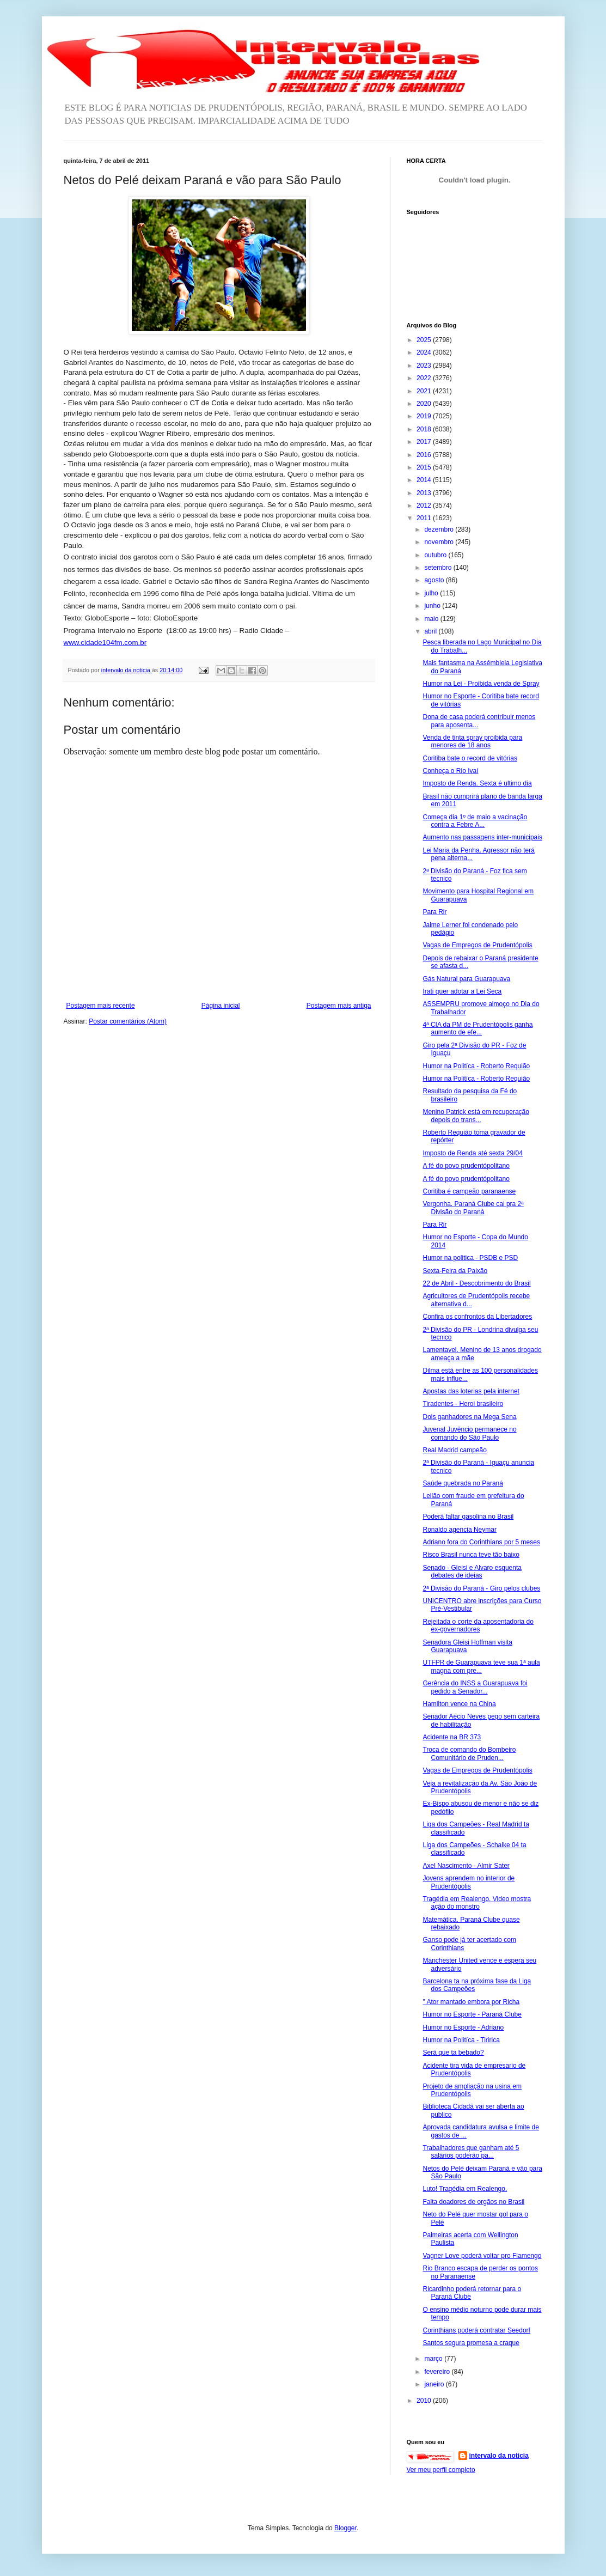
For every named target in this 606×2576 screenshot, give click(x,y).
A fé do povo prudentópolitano (466, 1166)
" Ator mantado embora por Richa (471, 2002)
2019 (425, 416)
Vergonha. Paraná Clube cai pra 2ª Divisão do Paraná (473, 1207)
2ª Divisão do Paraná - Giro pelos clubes (481, 1588)
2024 (425, 352)
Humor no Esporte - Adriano (463, 2027)
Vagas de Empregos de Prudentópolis (477, 945)
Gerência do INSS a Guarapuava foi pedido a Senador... (475, 1687)
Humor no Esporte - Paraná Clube (472, 2014)
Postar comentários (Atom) (128, 1021)
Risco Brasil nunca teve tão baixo (471, 1554)
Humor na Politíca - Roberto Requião (476, 1066)
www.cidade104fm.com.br (105, 642)
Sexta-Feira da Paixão (455, 1271)
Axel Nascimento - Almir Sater (466, 1865)
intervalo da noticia (126, 670)
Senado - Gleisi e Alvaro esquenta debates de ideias (472, 1571)
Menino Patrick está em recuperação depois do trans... (476, 1115)
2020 (425, 403)
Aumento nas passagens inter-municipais (482, 837)
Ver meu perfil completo (441, 2470)
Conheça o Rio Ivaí (450, 771)
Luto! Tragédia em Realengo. (465, 2189)
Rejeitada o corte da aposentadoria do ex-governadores (478, 1625)
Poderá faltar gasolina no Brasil (468, 1516)
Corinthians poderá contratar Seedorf (476, 2330)
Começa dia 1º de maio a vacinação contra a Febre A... (475, 821)
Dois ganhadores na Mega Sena (469, 1417)
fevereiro (437, 2372)
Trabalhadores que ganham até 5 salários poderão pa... (471, 2151)
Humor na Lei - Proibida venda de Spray (481, 683)
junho (433, 606)
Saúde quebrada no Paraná (463, 1483)
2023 (425, 365)
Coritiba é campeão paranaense (469, 1191)
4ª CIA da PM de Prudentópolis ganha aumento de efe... (477, 1028)
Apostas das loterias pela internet (471, 1391)
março (434, 2358)
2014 (425, 480)
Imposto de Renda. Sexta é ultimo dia (477, 783)
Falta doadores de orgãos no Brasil (473, 2202)
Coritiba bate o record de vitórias (470, 758)
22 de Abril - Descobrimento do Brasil (476, 1283)
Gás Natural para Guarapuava (466, 979)
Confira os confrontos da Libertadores (477, 1316)
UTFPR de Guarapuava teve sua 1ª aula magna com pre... (481, 1666)
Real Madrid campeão (454, 1450)
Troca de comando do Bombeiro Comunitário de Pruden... (469, 1753)
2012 (425, 505)
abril (431, 631)
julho (432, 593)
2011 (425, 518)
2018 (425, 429)
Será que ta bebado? (453, 2052)
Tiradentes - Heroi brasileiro (463, 1404)
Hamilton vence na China (459, 1704)
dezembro (439, 529)
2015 (425, 467)
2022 (425, 378)
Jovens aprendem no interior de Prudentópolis (469, 1882)
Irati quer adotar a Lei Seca (462, 991)
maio (432, 619)
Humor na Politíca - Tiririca (461, 2040)
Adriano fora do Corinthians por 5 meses (481, 1542)
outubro (436, 555)
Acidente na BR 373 (452, 1737)
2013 (425, 493)
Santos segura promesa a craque (471, 2343)
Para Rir (434, 912)
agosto (434, 580)
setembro (438, 567)
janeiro (434, 2384)
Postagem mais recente (100, 1005)
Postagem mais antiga (339, 1005)
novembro (439, 542)
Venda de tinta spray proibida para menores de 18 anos (472, 741)
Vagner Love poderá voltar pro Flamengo (482, 2256)
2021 (425, 391)
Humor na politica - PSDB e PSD (470, 1258)
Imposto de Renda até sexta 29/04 (472, 1153)
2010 (425, 2400)
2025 (425, 340)
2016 (425, 455)
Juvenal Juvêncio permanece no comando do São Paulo (469, 1433)
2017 (425, 442)
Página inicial (220, 1005)
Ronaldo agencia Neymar (459, 1529)
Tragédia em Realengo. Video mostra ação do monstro (477, 1902)
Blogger (345, 2528)
